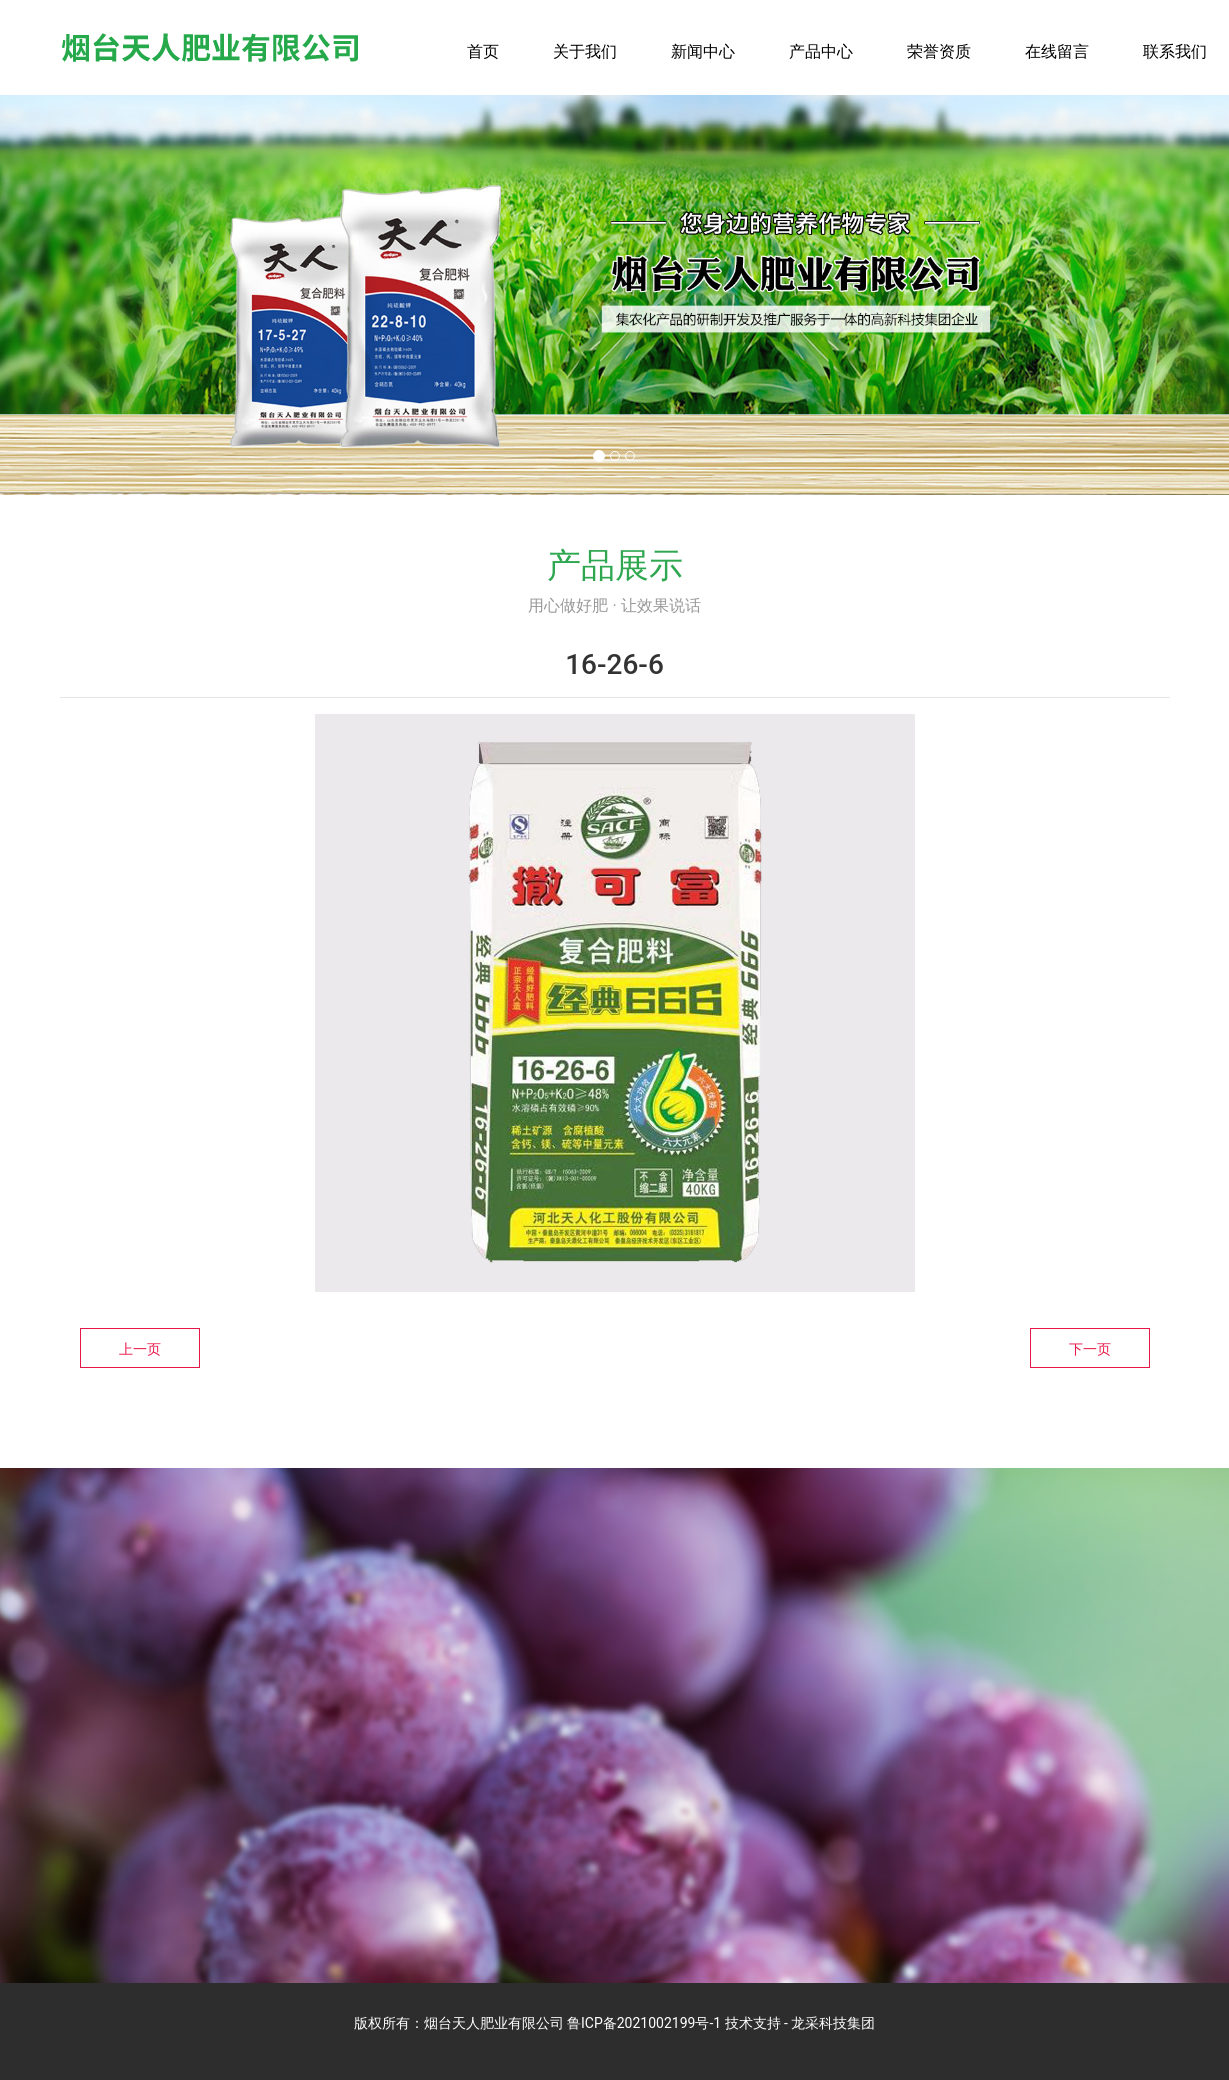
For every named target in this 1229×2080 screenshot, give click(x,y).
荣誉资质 (939, 51)
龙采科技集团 (833, 2023)
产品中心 (821, 51)
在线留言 (1057, 51)
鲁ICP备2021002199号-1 (644, 2023)
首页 (483, 51)
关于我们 (585, 51)
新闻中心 (703, 51)
